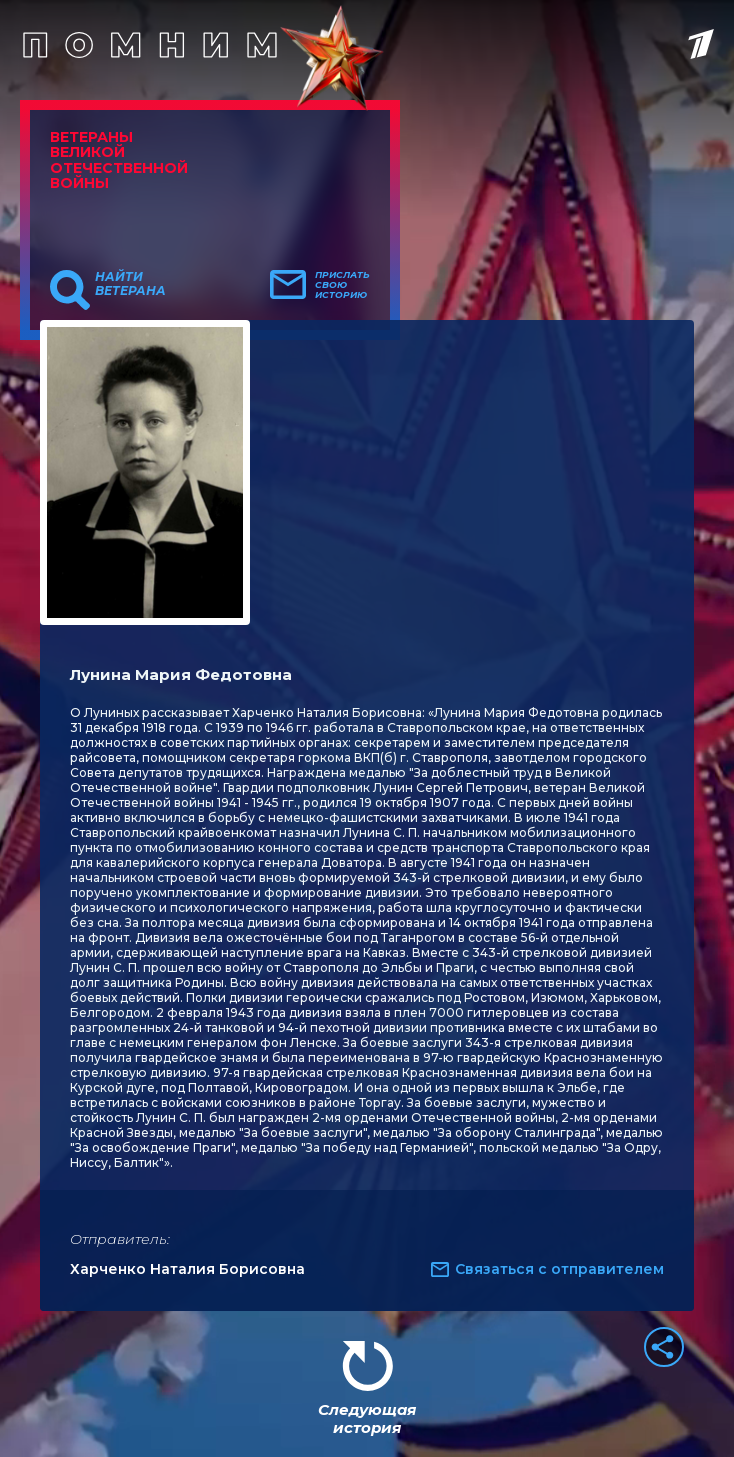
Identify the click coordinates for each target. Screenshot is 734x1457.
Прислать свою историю (342, 285)
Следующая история (367, 1418)
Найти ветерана (130, 284)
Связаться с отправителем (559, 1269)
